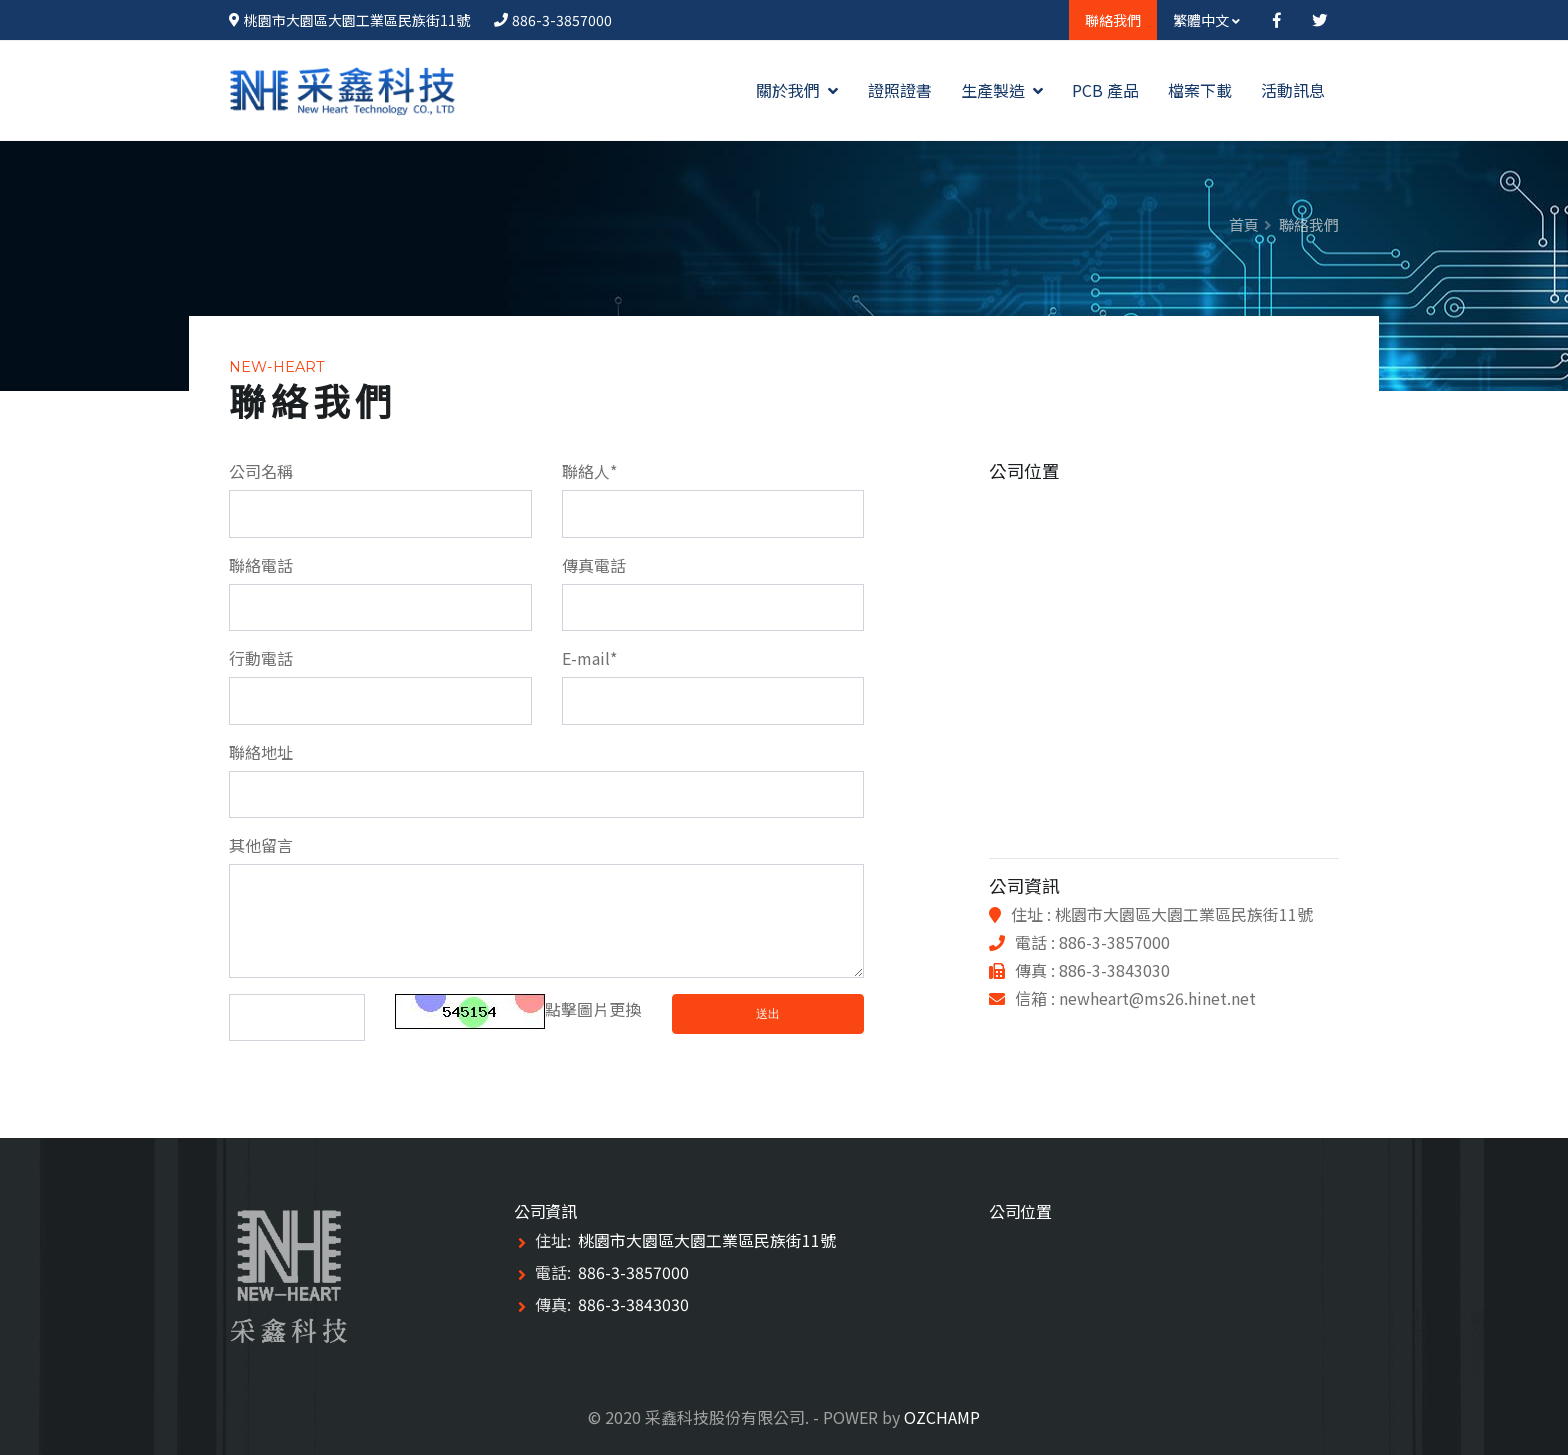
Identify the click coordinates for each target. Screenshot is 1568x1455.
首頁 (1244, 224)
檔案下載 (1200, 90)
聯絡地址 (261, 752)
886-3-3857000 (562, 20)
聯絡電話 (261, 565)
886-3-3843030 (633, 1304)
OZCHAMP (942, 1417)
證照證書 (900, 90)
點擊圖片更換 (518, 1009)
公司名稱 (261, 471)
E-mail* (589, 658)
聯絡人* (589, 471)
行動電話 (261, 658)
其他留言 (261, 845)
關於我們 (797, 90)
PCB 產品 (1105, 90)
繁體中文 (1206, 20)
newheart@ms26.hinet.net (1157, 998)
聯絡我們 (1113, 20)
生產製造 (1002, 90)
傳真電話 (594, 565)
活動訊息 (1293, 90)
